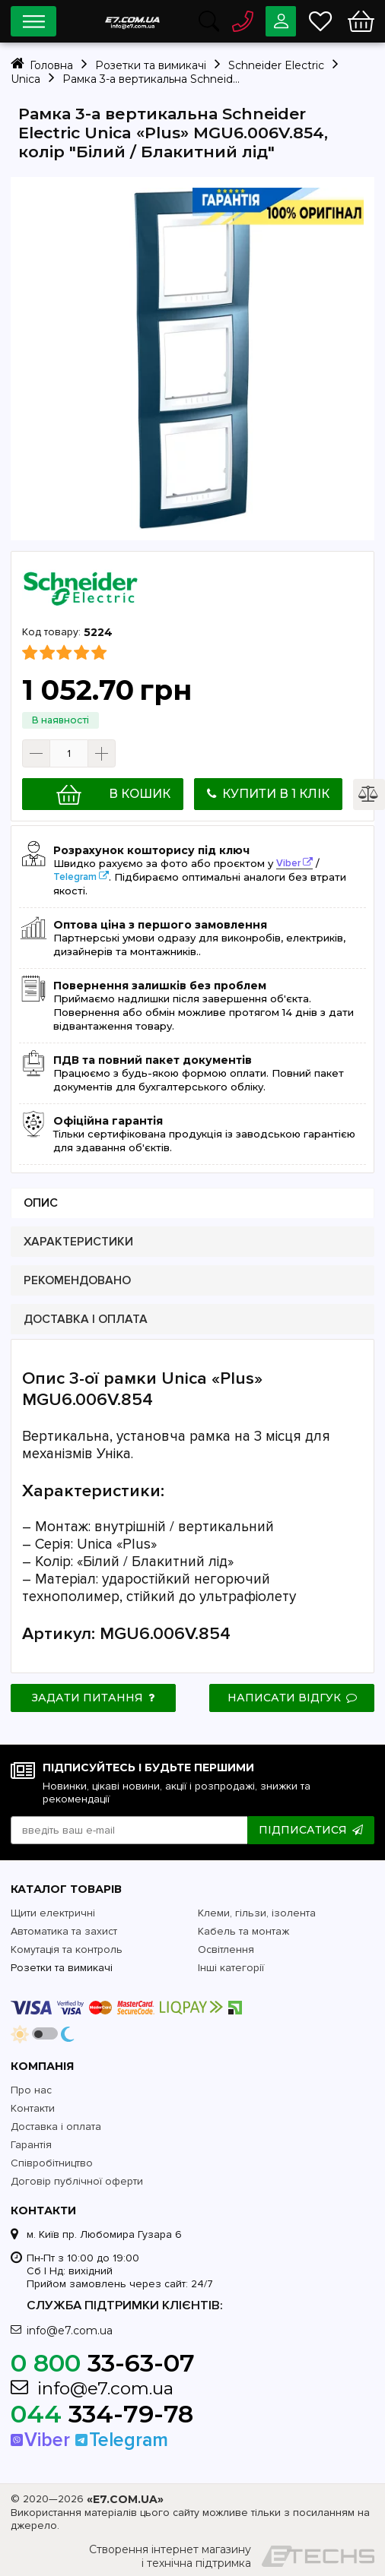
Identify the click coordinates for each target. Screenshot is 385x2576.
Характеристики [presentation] (78, 1242)
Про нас (31, 2090)
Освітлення (226, 1949)
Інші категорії (231, 1967)
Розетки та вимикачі (62, 1967)
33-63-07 (103, 2363)
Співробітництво (52, 2163)
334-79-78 (102, 2414)
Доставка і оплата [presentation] (86, 1319)
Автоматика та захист (64, 1931)
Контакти (33, 2108)
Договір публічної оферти (77, 2181)
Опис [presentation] (41, 1203)
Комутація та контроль (67, 1949)
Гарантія (31, 2144)
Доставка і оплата (56, 2126)
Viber (288, 863)
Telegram (75, 877)
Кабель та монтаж (243, 1931)
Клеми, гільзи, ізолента (257, 1913)
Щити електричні (53, 1913)
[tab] (192, 1203)
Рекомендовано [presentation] (77, 1281)
